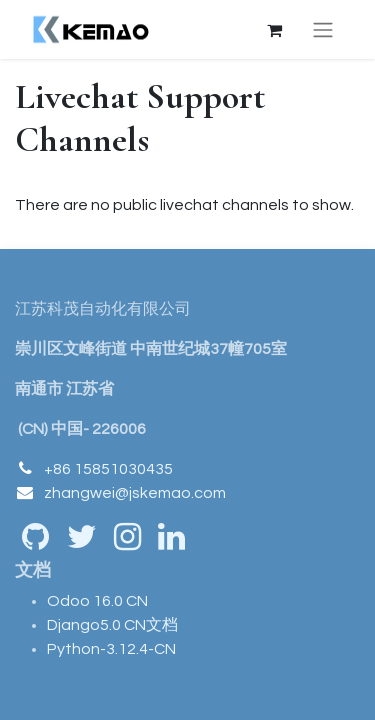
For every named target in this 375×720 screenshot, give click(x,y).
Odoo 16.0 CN (97, 601)
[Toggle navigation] (323, 29)
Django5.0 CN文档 (112, 625)
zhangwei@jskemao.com (135, 493)
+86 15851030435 (108, 469)
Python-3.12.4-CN (111, 649)
